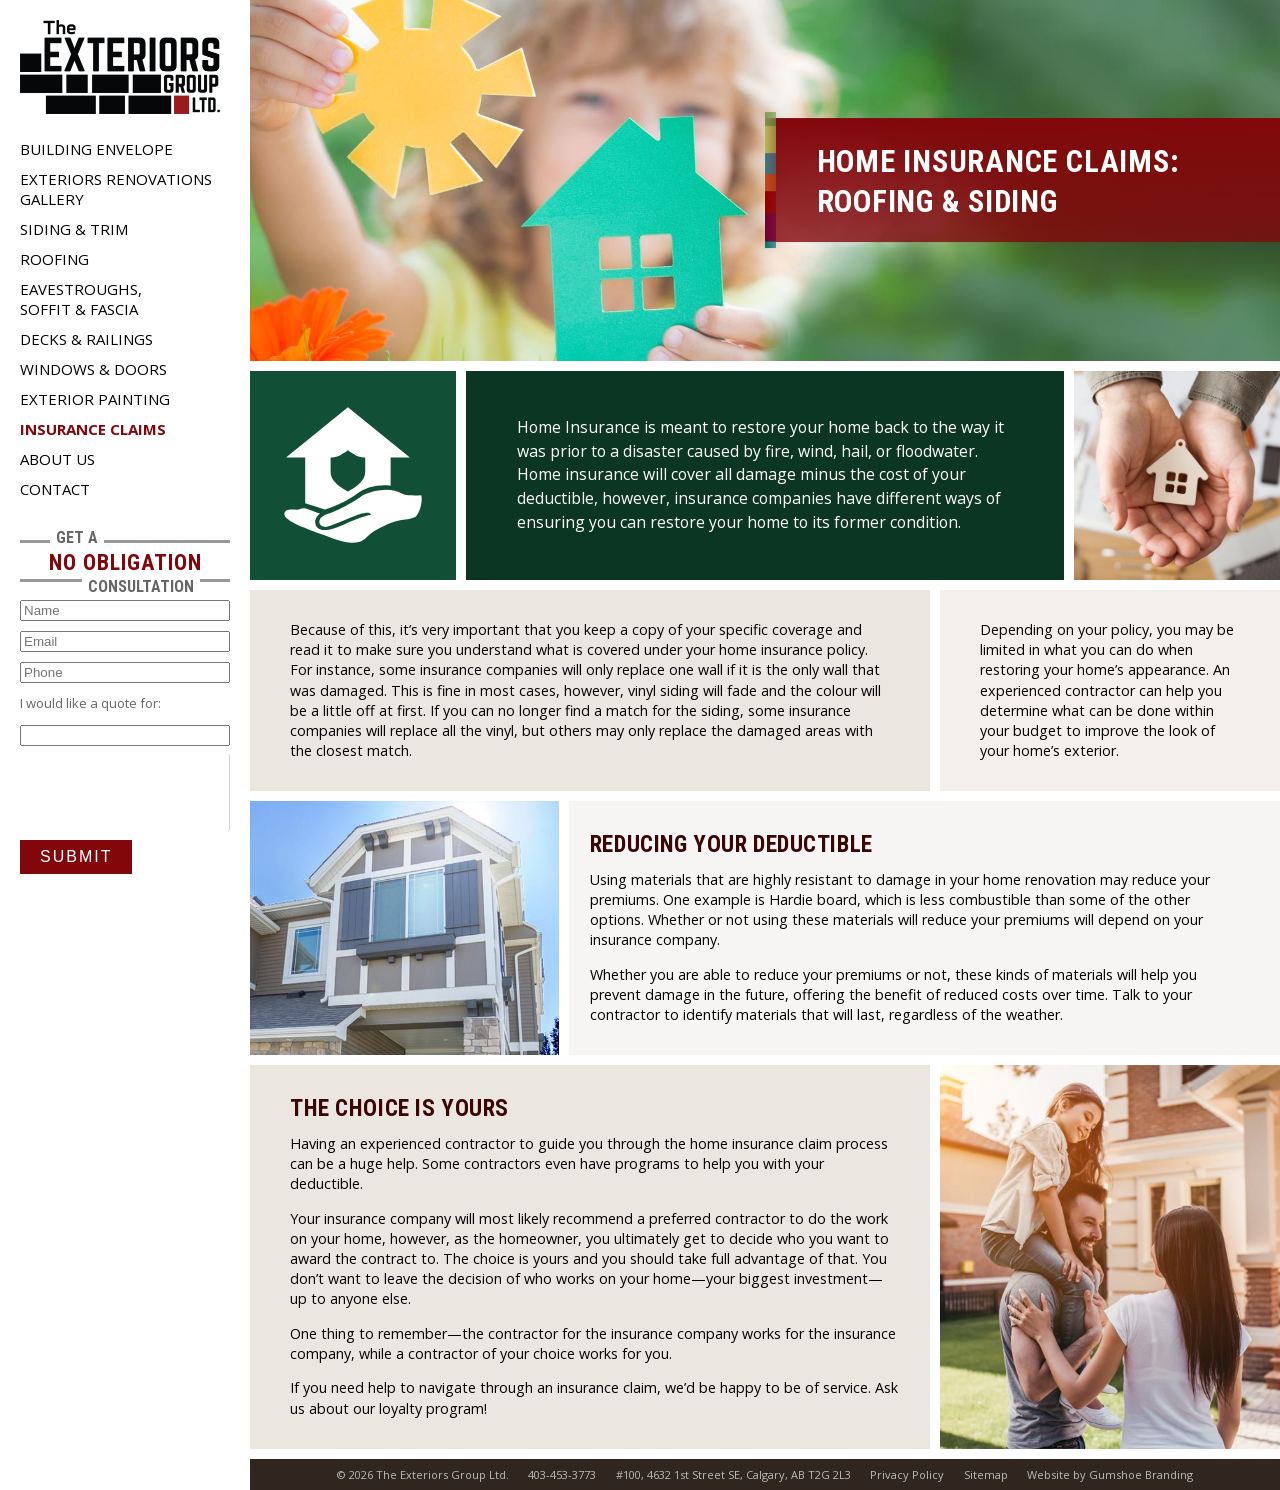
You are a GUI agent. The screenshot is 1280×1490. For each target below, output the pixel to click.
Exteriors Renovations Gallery (116, 189)
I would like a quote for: (90, 703)
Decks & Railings (86, 339)
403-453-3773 (562, 1474)
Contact (55, 489)
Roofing (54, 259)
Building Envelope (96, 149)
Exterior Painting (95, 399)
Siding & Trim (74, 229)
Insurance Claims (93, 429)
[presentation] (172, 793)
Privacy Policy (907, 1474)
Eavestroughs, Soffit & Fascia (81, 299)
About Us (57, 459)
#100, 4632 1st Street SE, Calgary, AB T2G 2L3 (733, 1474)
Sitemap (986, 1474)
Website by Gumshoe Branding (1110, 1474)
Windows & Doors (93, 369)
